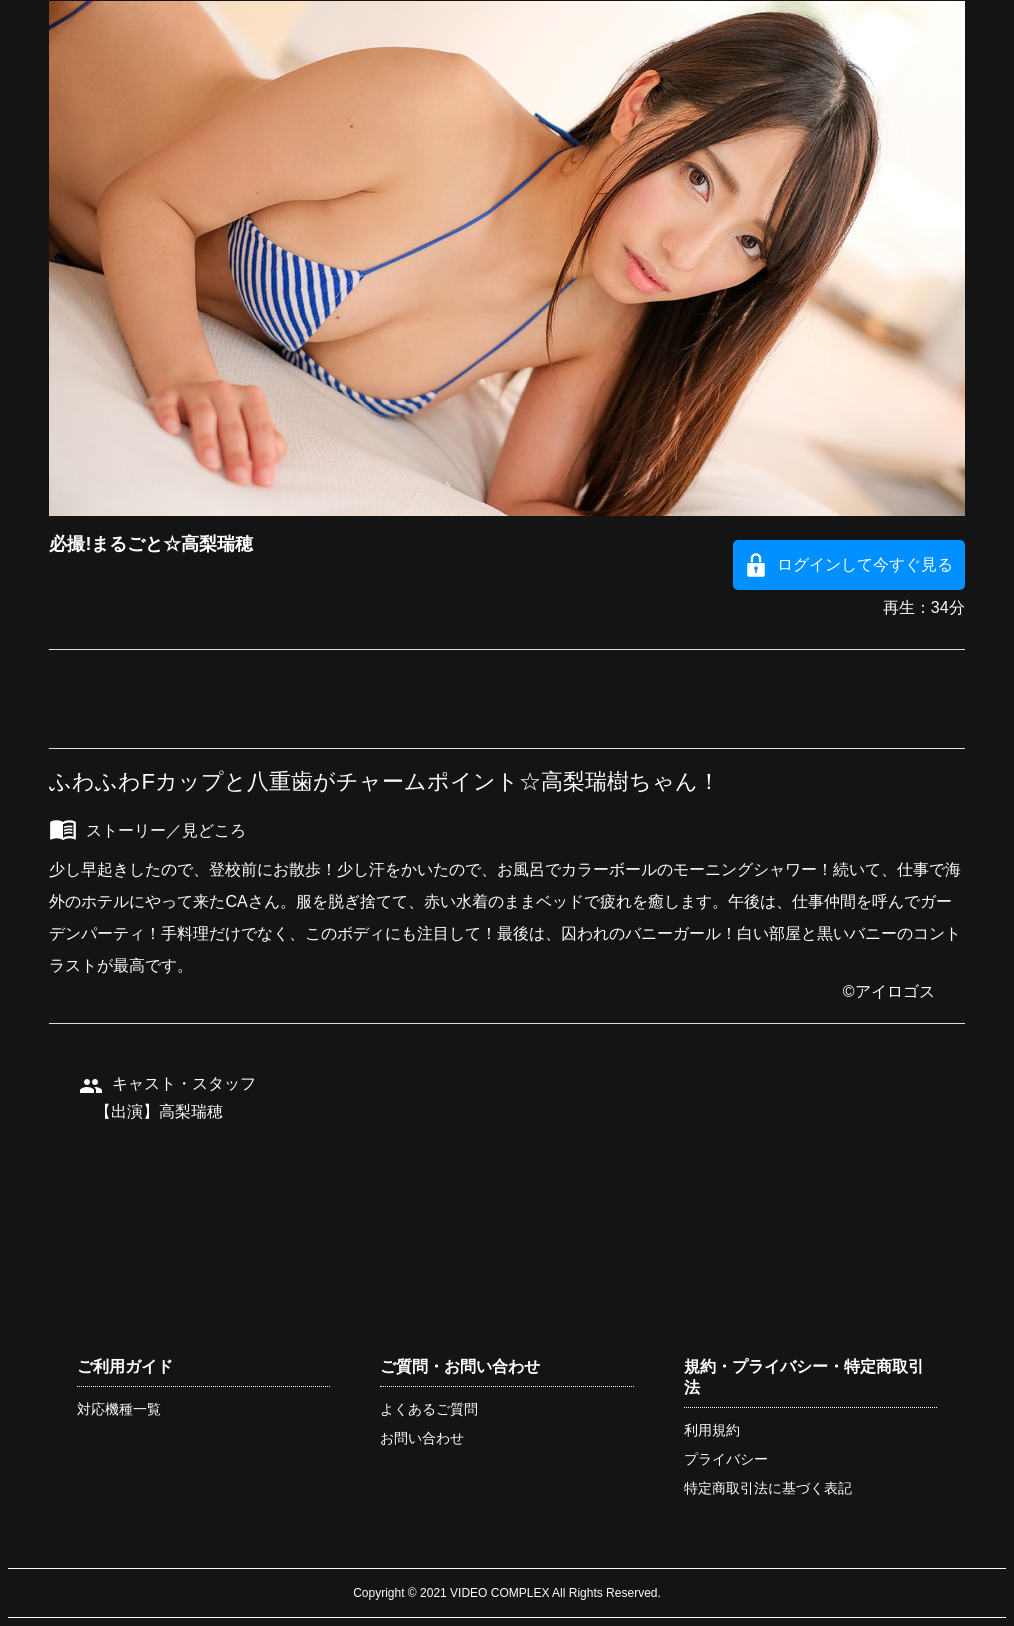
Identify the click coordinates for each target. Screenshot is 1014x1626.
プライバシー (726, 1459)
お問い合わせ (422, 1438)
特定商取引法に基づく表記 (768, 1488)
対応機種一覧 (119, 1409)
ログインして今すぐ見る (865, 564)
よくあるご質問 (429, 1409)
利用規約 (712, 1430)
